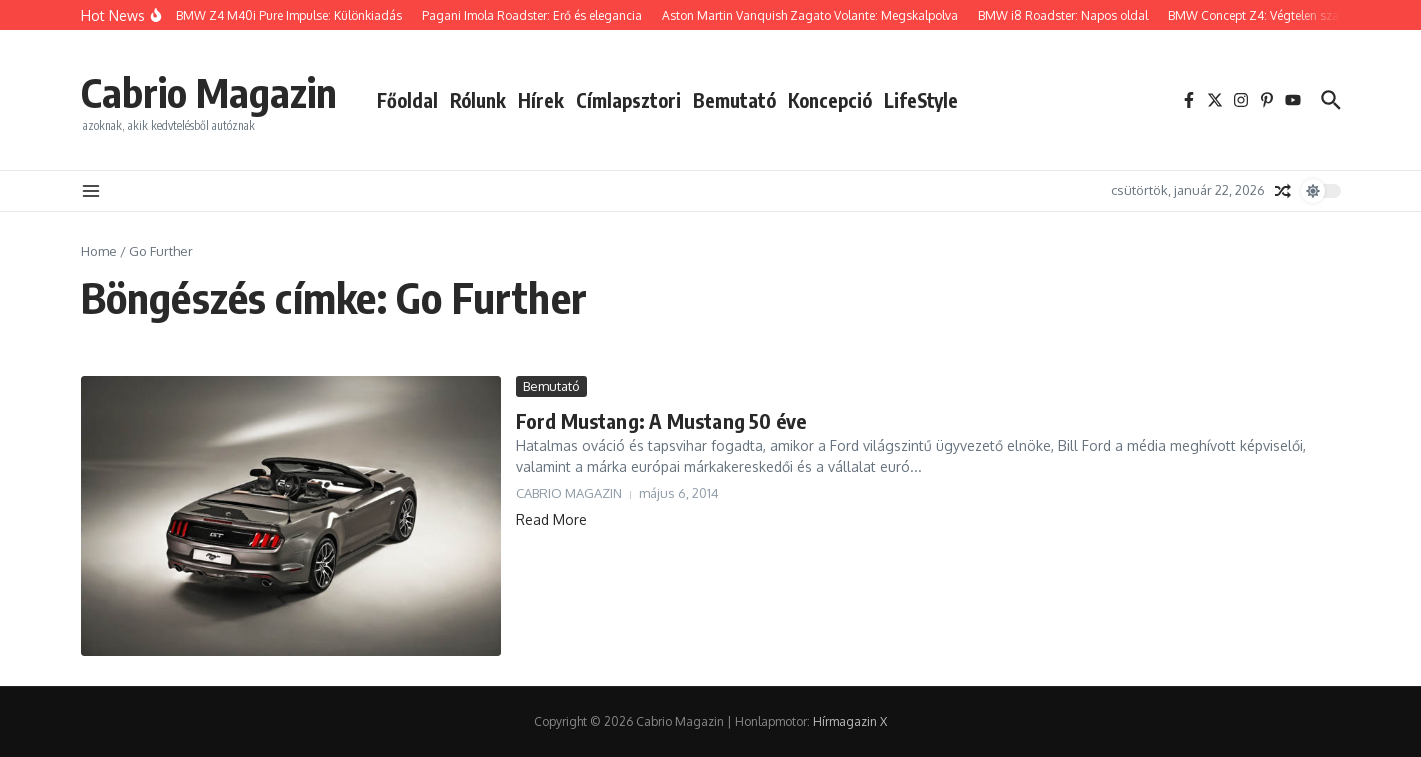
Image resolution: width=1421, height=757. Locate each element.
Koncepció (830, 100)
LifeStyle (921, 100)
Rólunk (478, 100)
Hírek (541, 100)
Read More (551, 519)
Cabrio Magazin (209, 92)
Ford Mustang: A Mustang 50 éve (661, 420)
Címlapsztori (628, 100)
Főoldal (407, 100)
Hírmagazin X (850, 721)
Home (99, 251)
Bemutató (734, 100)
